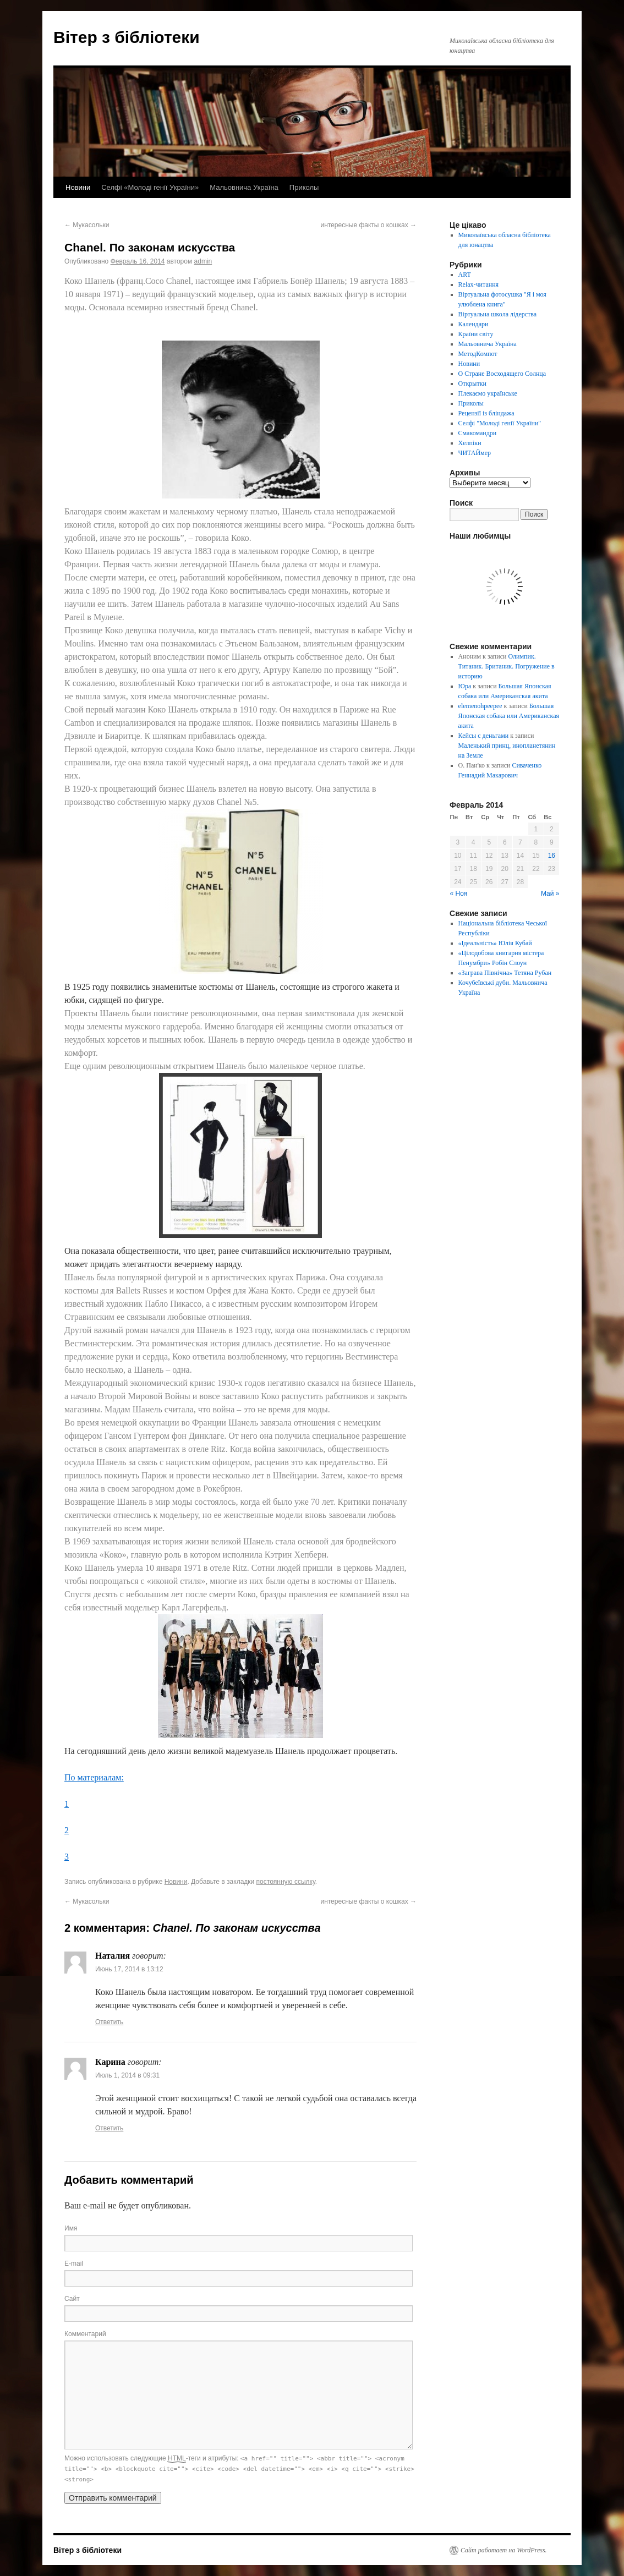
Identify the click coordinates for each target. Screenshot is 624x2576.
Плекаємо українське (487, 393)
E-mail (73, 2263)
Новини (77, 187)
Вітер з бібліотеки (126, 37)
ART (464, 274)
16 (551, 855)
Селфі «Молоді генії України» (150, 187)
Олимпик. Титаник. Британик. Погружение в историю (506, 666)
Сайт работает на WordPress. (504, 2550)
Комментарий (85, 2334)
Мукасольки (86, 225)
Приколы (304, 187)
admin (203, 261)
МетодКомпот (477, 354)
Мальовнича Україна (244, 187)
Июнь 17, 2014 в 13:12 (129, 1969)
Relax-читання (478, 284)
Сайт (72, 2299)
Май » (550, 893)
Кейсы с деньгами (483, 735)
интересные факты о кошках (368, 225)
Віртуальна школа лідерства (497, 314)
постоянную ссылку (285, 1882)
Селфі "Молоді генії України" (499, 423)
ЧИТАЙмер (474, 453)
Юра (465, 686)
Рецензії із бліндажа (486, 413)
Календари (473, 324)
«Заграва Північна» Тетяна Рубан (505, 973)
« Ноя (459, 893)
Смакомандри (477, 433)
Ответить (109, 2022)
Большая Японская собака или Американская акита (508, 716)
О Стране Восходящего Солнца (502, 373)
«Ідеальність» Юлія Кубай (495, 943)
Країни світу (476, 334)
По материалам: (94, 1777)
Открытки (472, 383)
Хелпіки (469, 443)
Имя (70, 2228)
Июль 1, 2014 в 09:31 (127, 2075)
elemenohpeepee (480, 706)
